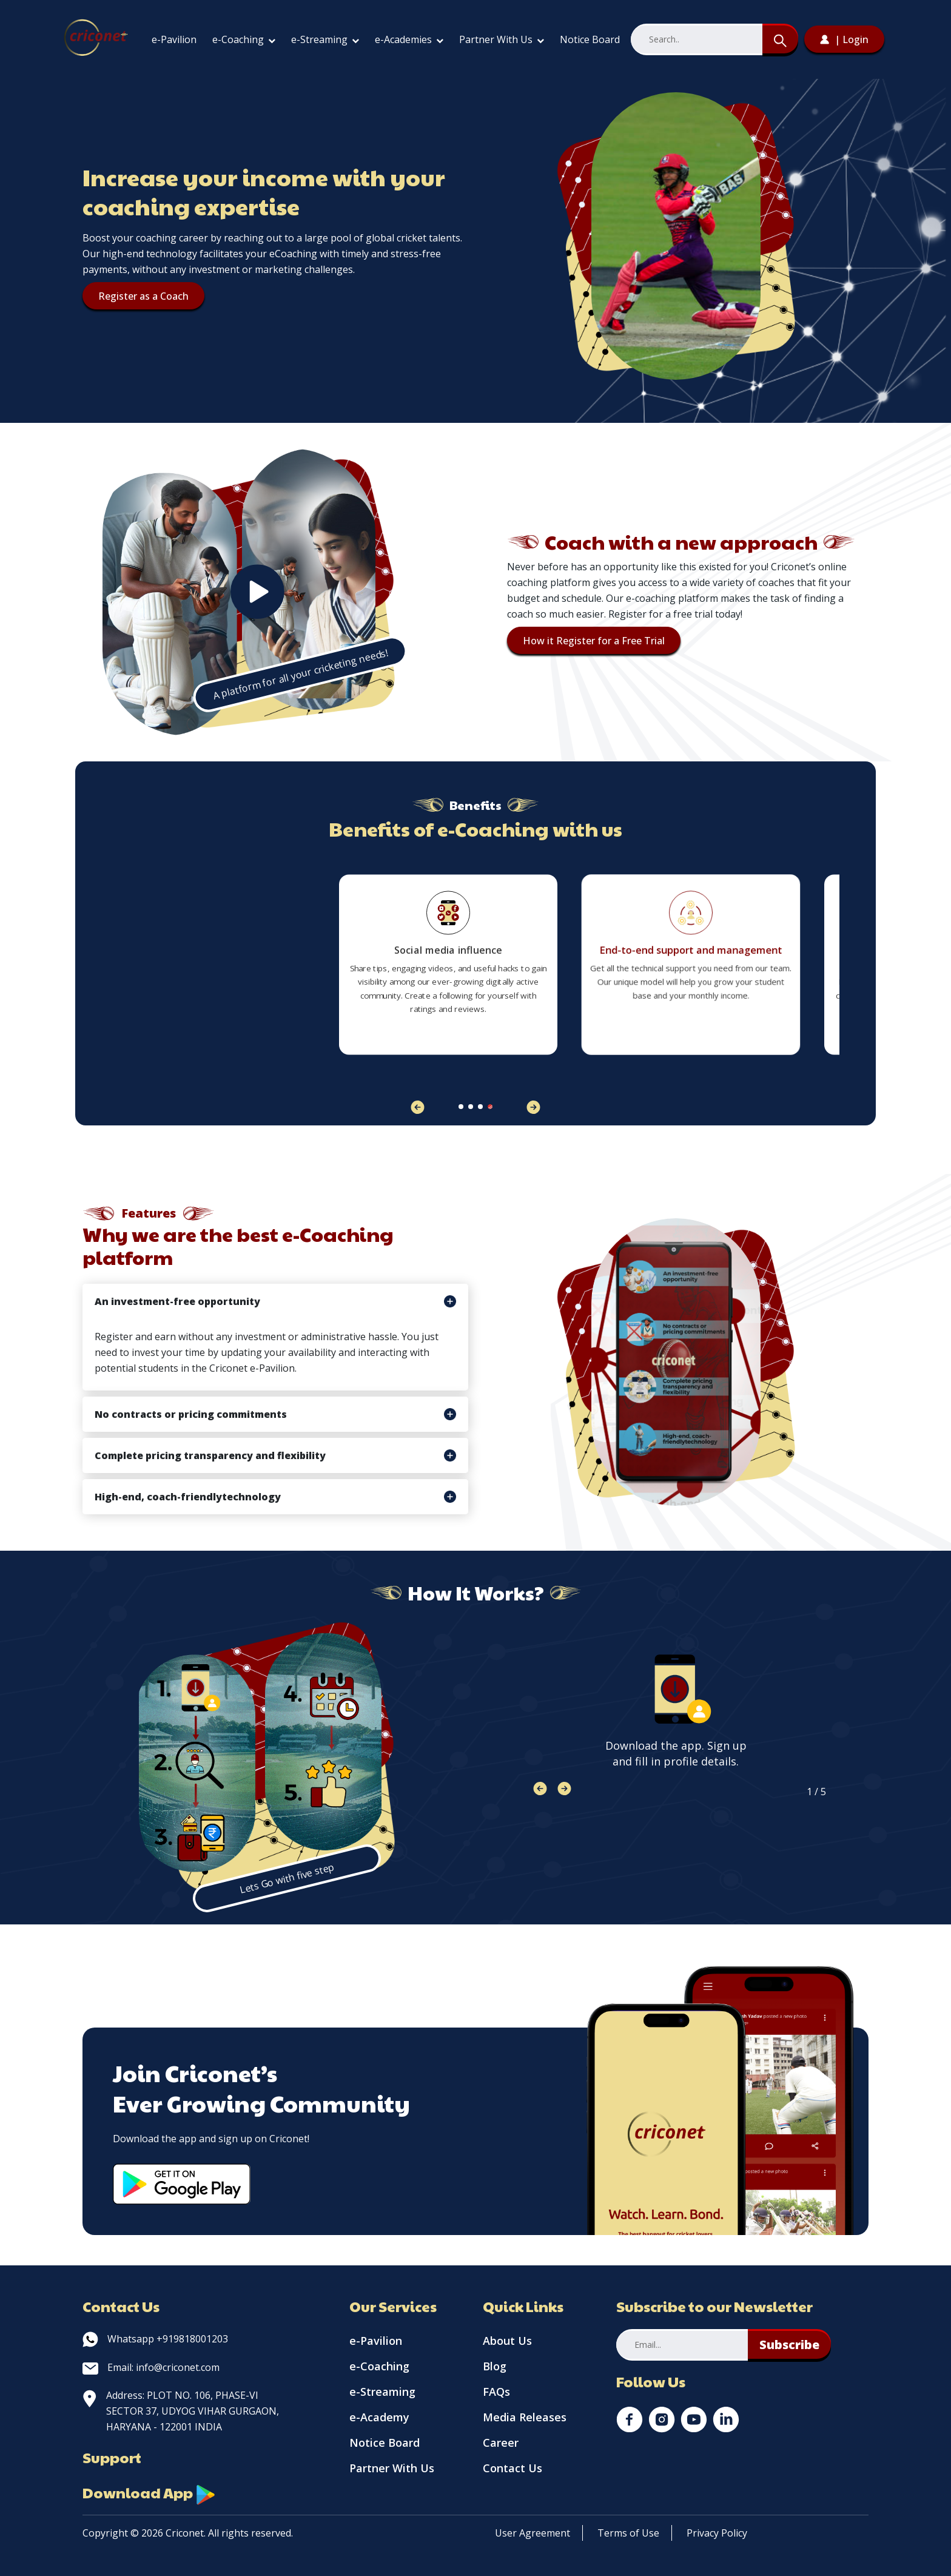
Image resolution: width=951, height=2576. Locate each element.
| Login (844, 39)
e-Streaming (325, 39)
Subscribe (789, 2344)
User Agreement (532, 2533)
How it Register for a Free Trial (594, 640)
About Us (507, 2340)
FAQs (496, 2391)
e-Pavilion (174, 39)
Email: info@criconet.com (151, 2367)
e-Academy (379, 2417)
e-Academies (409, 39)
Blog (494, 2366)
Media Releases (524, 2417)
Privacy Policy (717, 2533)
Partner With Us (501, 39)
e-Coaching (243, 39)
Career (501, 2442)
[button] (533, 1107)
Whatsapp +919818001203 (155, 2338)
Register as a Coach (143, 296)
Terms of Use (628, 2533)
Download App (149, 2492)
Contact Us (512, 2468)
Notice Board (590, 39)
